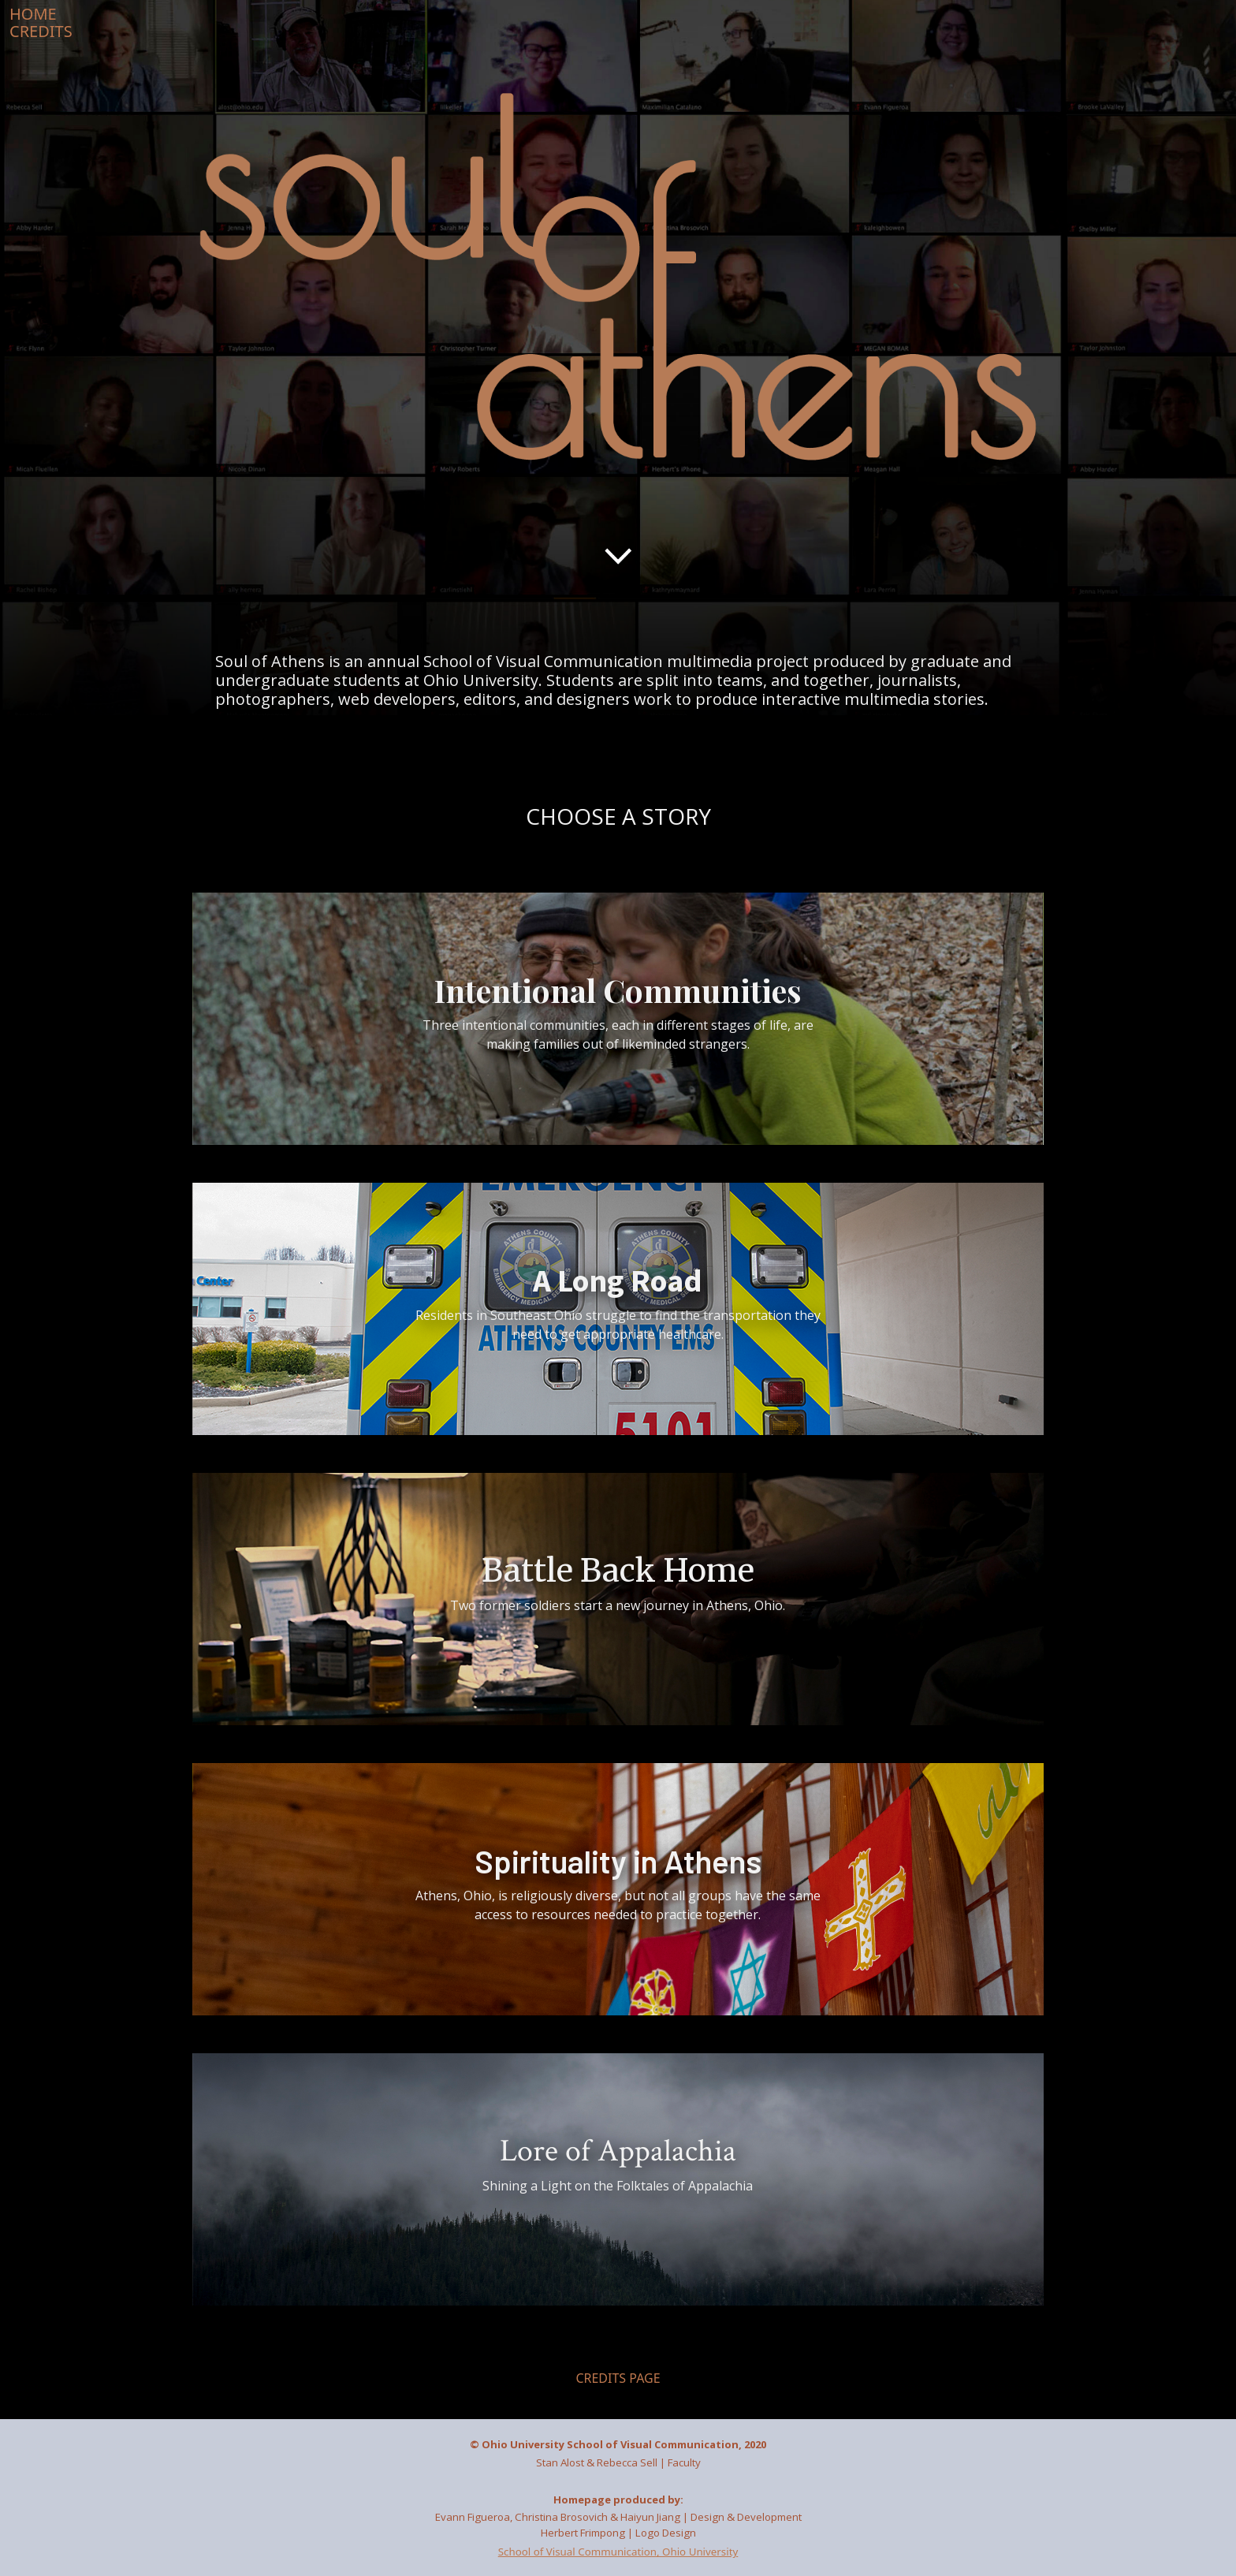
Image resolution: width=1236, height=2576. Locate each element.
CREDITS (41, 31)
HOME (33, 13)
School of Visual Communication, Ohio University (618, 2551)
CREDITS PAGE (617, 2378)
